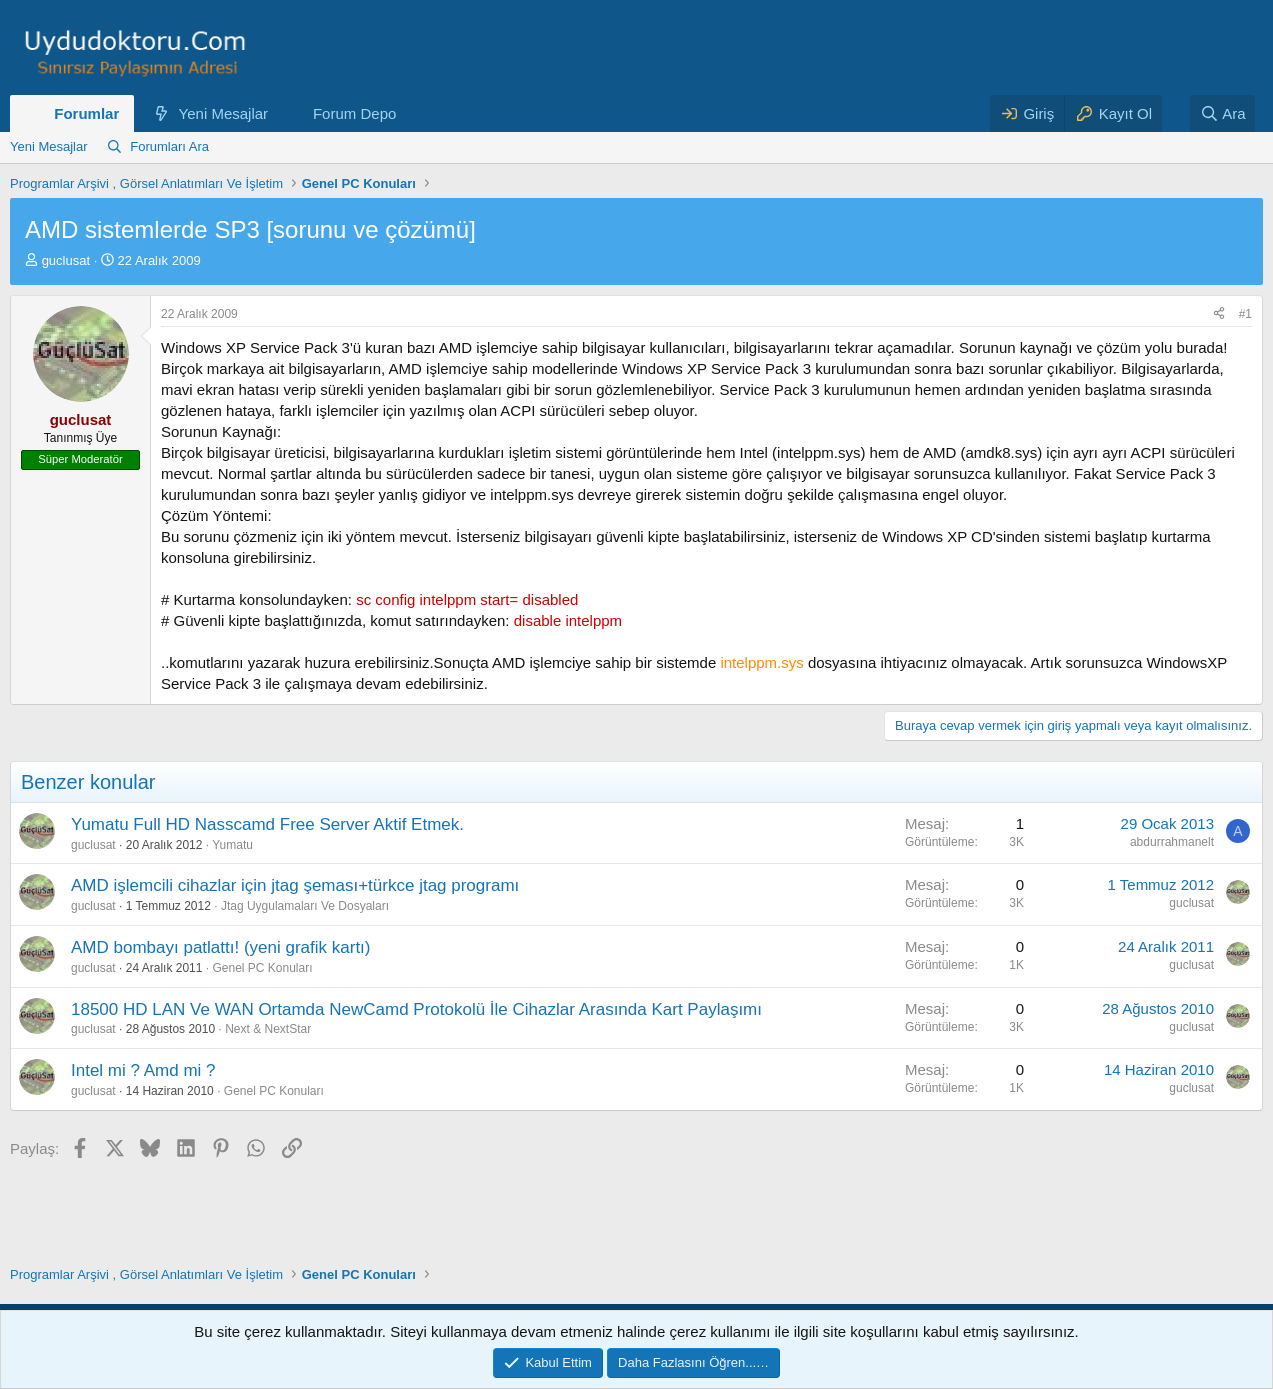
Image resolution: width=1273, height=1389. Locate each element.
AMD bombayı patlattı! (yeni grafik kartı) (221, 947)
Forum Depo (354, 113)
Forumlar (86, 113)
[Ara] (1223, 113)
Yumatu (232, 845)
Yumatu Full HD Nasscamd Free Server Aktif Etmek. (267, 824)
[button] (284, 113)
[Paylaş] (1219, 314)
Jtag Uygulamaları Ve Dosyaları (305, 906)
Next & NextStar (268, 1029)
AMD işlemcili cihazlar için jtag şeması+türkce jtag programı (295, 885)
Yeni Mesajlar (224, 113)
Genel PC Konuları (262, 968)
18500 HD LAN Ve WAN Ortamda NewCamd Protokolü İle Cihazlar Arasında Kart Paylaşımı (416, 1009)
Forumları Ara (169, 146)
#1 (1245, 314)
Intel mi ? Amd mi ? (143, 1070)
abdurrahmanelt (1172, 842)
